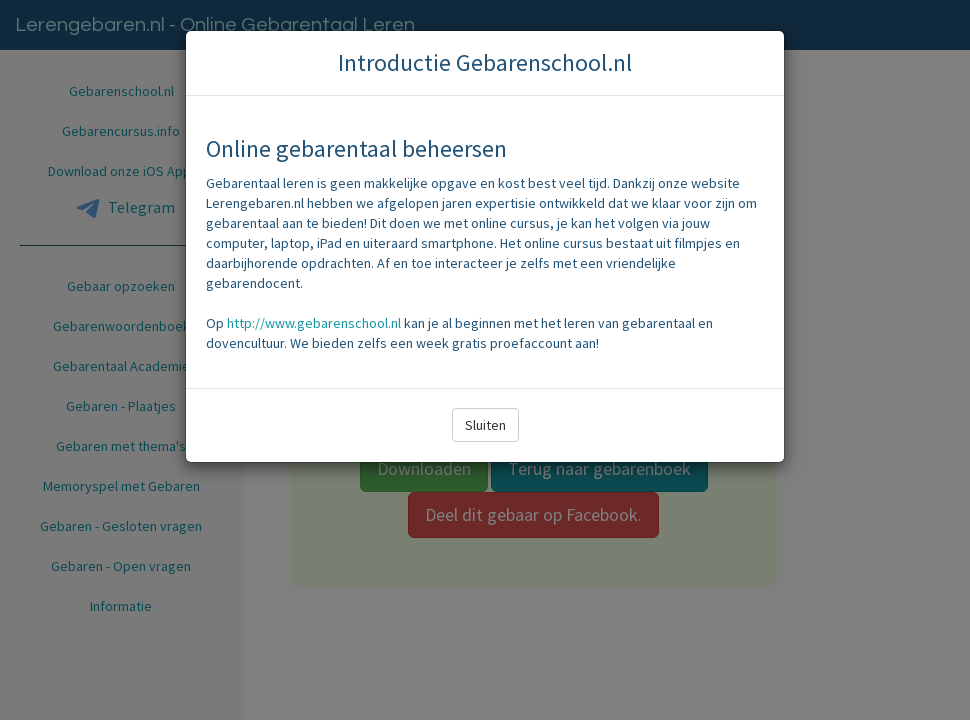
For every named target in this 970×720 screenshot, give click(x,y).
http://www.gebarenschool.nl (314, 323)
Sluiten (485, 425)
